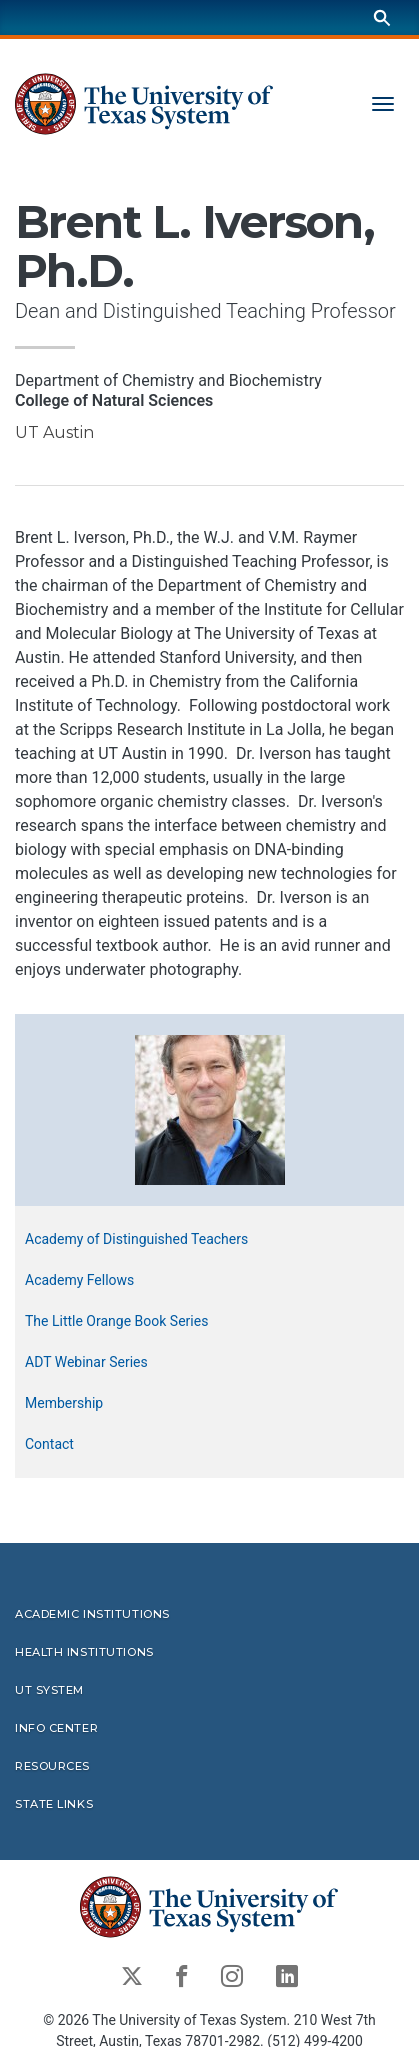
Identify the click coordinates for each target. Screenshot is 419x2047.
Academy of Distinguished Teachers (136, 1240)
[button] (210, 1109)
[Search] (382, 17)
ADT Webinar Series (86, 1363)
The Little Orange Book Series (116, 1322)
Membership (64, 1404)
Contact (49, 1445)
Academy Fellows (79, 1281)
